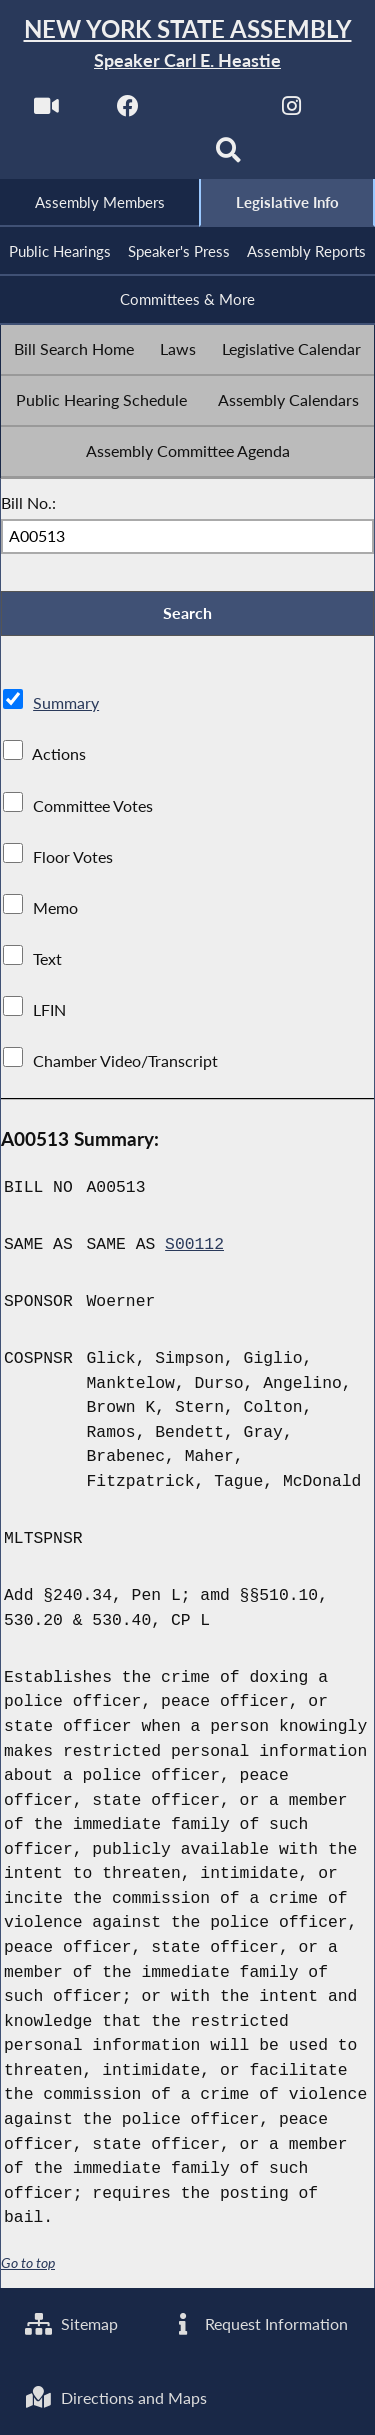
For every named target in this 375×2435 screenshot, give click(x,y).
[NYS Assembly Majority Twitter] (210, 111)
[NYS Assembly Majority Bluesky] (146, 156)
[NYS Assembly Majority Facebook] (128, 111)
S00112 (194, 1245)
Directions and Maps (116, 2397)
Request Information (258, 2323)
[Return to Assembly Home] (187, 44)
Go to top (28, 2264)
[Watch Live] (46, 111)
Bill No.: (28, 502)
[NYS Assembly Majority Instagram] (291, 111)
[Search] (228, 156)
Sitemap (71, 2323)
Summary (66, 703)
